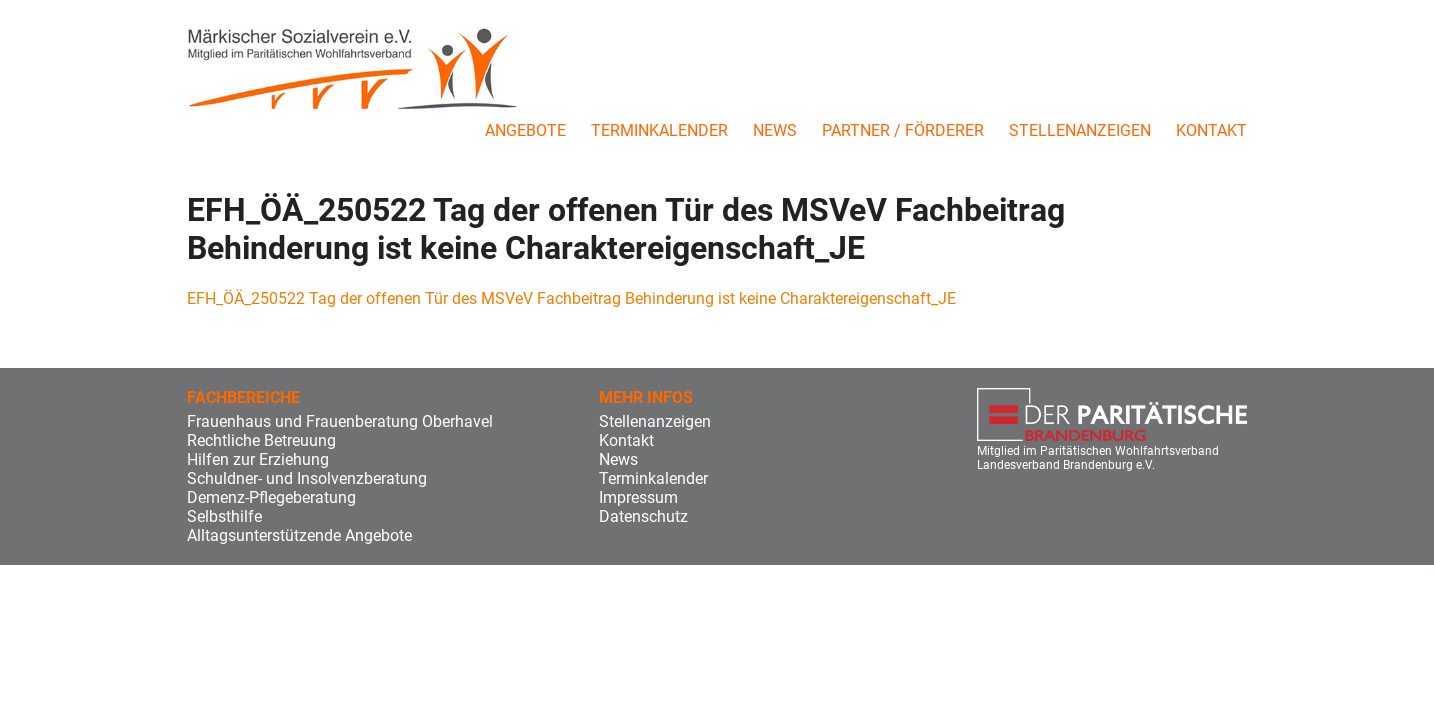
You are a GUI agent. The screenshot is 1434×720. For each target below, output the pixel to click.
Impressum (638, 497)
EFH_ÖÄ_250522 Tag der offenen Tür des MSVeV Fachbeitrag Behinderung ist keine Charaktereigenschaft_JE (571, 298)
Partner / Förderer (903, 130)
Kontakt (1211, 130)
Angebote (525, 130)
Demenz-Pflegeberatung (271, 497)
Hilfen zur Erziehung (258, 459)
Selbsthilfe (224, 516)
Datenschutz (643, 516)
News (775, 130)
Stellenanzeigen (1080, 130)
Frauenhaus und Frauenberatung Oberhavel (340, 421)
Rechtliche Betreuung (261, 440)
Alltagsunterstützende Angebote (299, 535)
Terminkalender (659, 130)
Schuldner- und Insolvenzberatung (307, 478)
